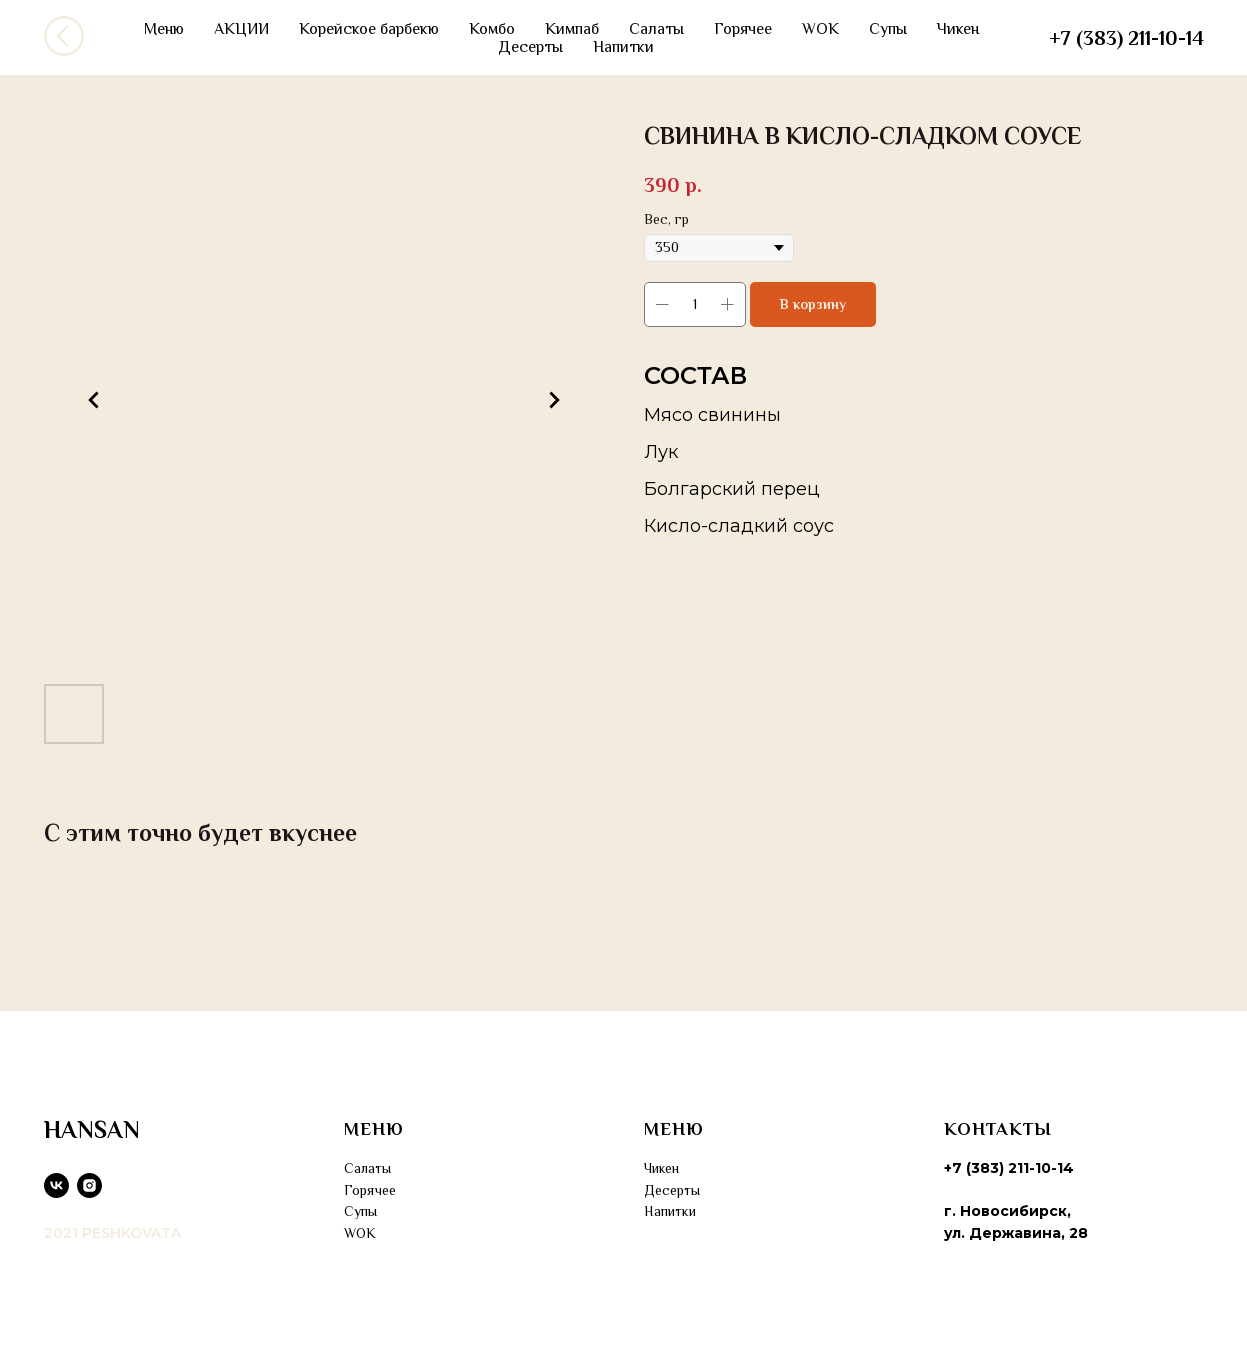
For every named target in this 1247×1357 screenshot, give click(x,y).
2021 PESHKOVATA (112, 1233)
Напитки (623, 47)
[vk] (56, 1185)
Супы (888, 29)
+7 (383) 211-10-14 (1126, 38)
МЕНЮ (374, 1129)
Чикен (958, 29)
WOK (820, 29)
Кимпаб (572, 29)
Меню (164, 29)
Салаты (656, 29)
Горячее (743, 29)
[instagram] (89, 1185)
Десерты (530, 47)
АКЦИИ (241, 29)
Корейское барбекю (369, 29)
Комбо (492, 29)
